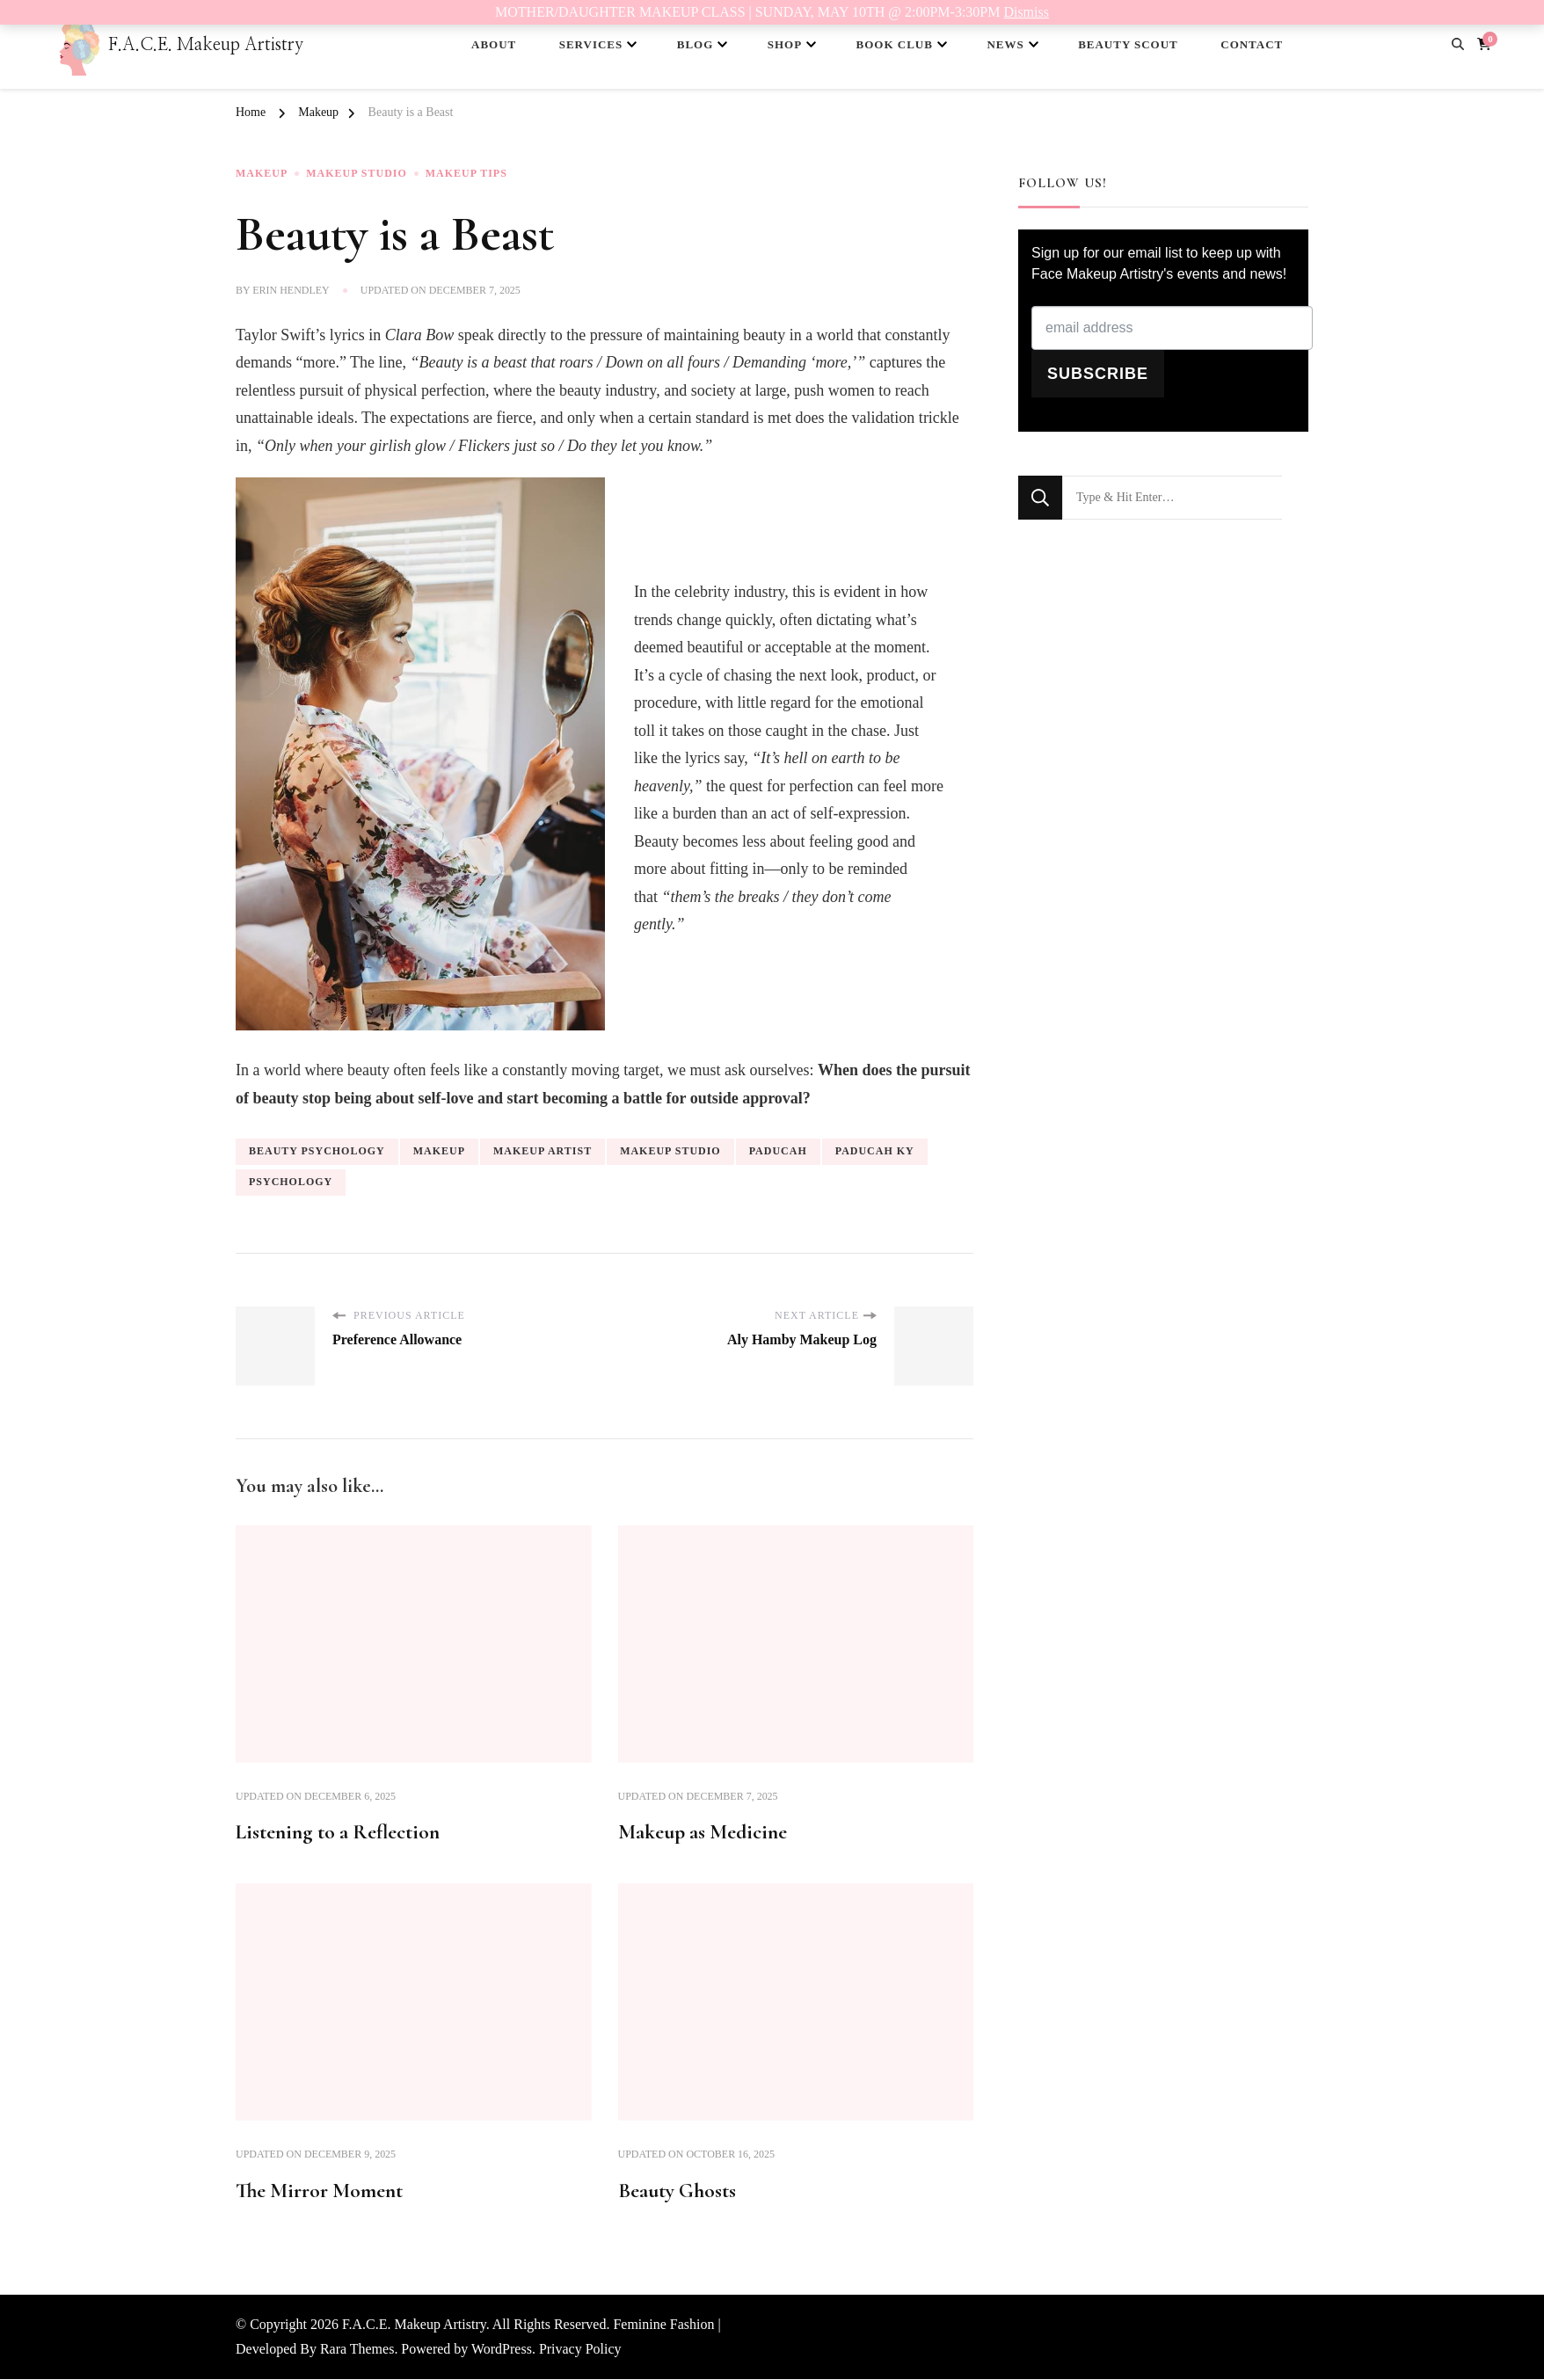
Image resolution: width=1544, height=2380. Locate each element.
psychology (290, 1181)
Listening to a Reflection (342, 1832)
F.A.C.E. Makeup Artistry (205, 45)
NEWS (1005, 44)
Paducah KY (874, 1151)
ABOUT (493, 44)
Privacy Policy (580, 2349)
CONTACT (1251, 44)
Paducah (778, 1151)
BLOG (695, 44)
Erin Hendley (291, 290)
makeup (439, 1151)
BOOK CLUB (894, 44)
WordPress (501, 2349)
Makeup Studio (356, 174)
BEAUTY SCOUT (1128, 44)
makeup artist (542, 1151)
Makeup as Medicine (704, 1832)
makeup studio (670, 1151)
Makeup (262, 174)
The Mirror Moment (322, 2191)
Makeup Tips (466, 174)
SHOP (785, 44)
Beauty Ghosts (678, 2191)
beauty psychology (317, 1151)
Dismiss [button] (1026, 11)
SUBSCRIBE (1097, 373)
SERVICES (591, 44)
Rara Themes (357, 2349)
